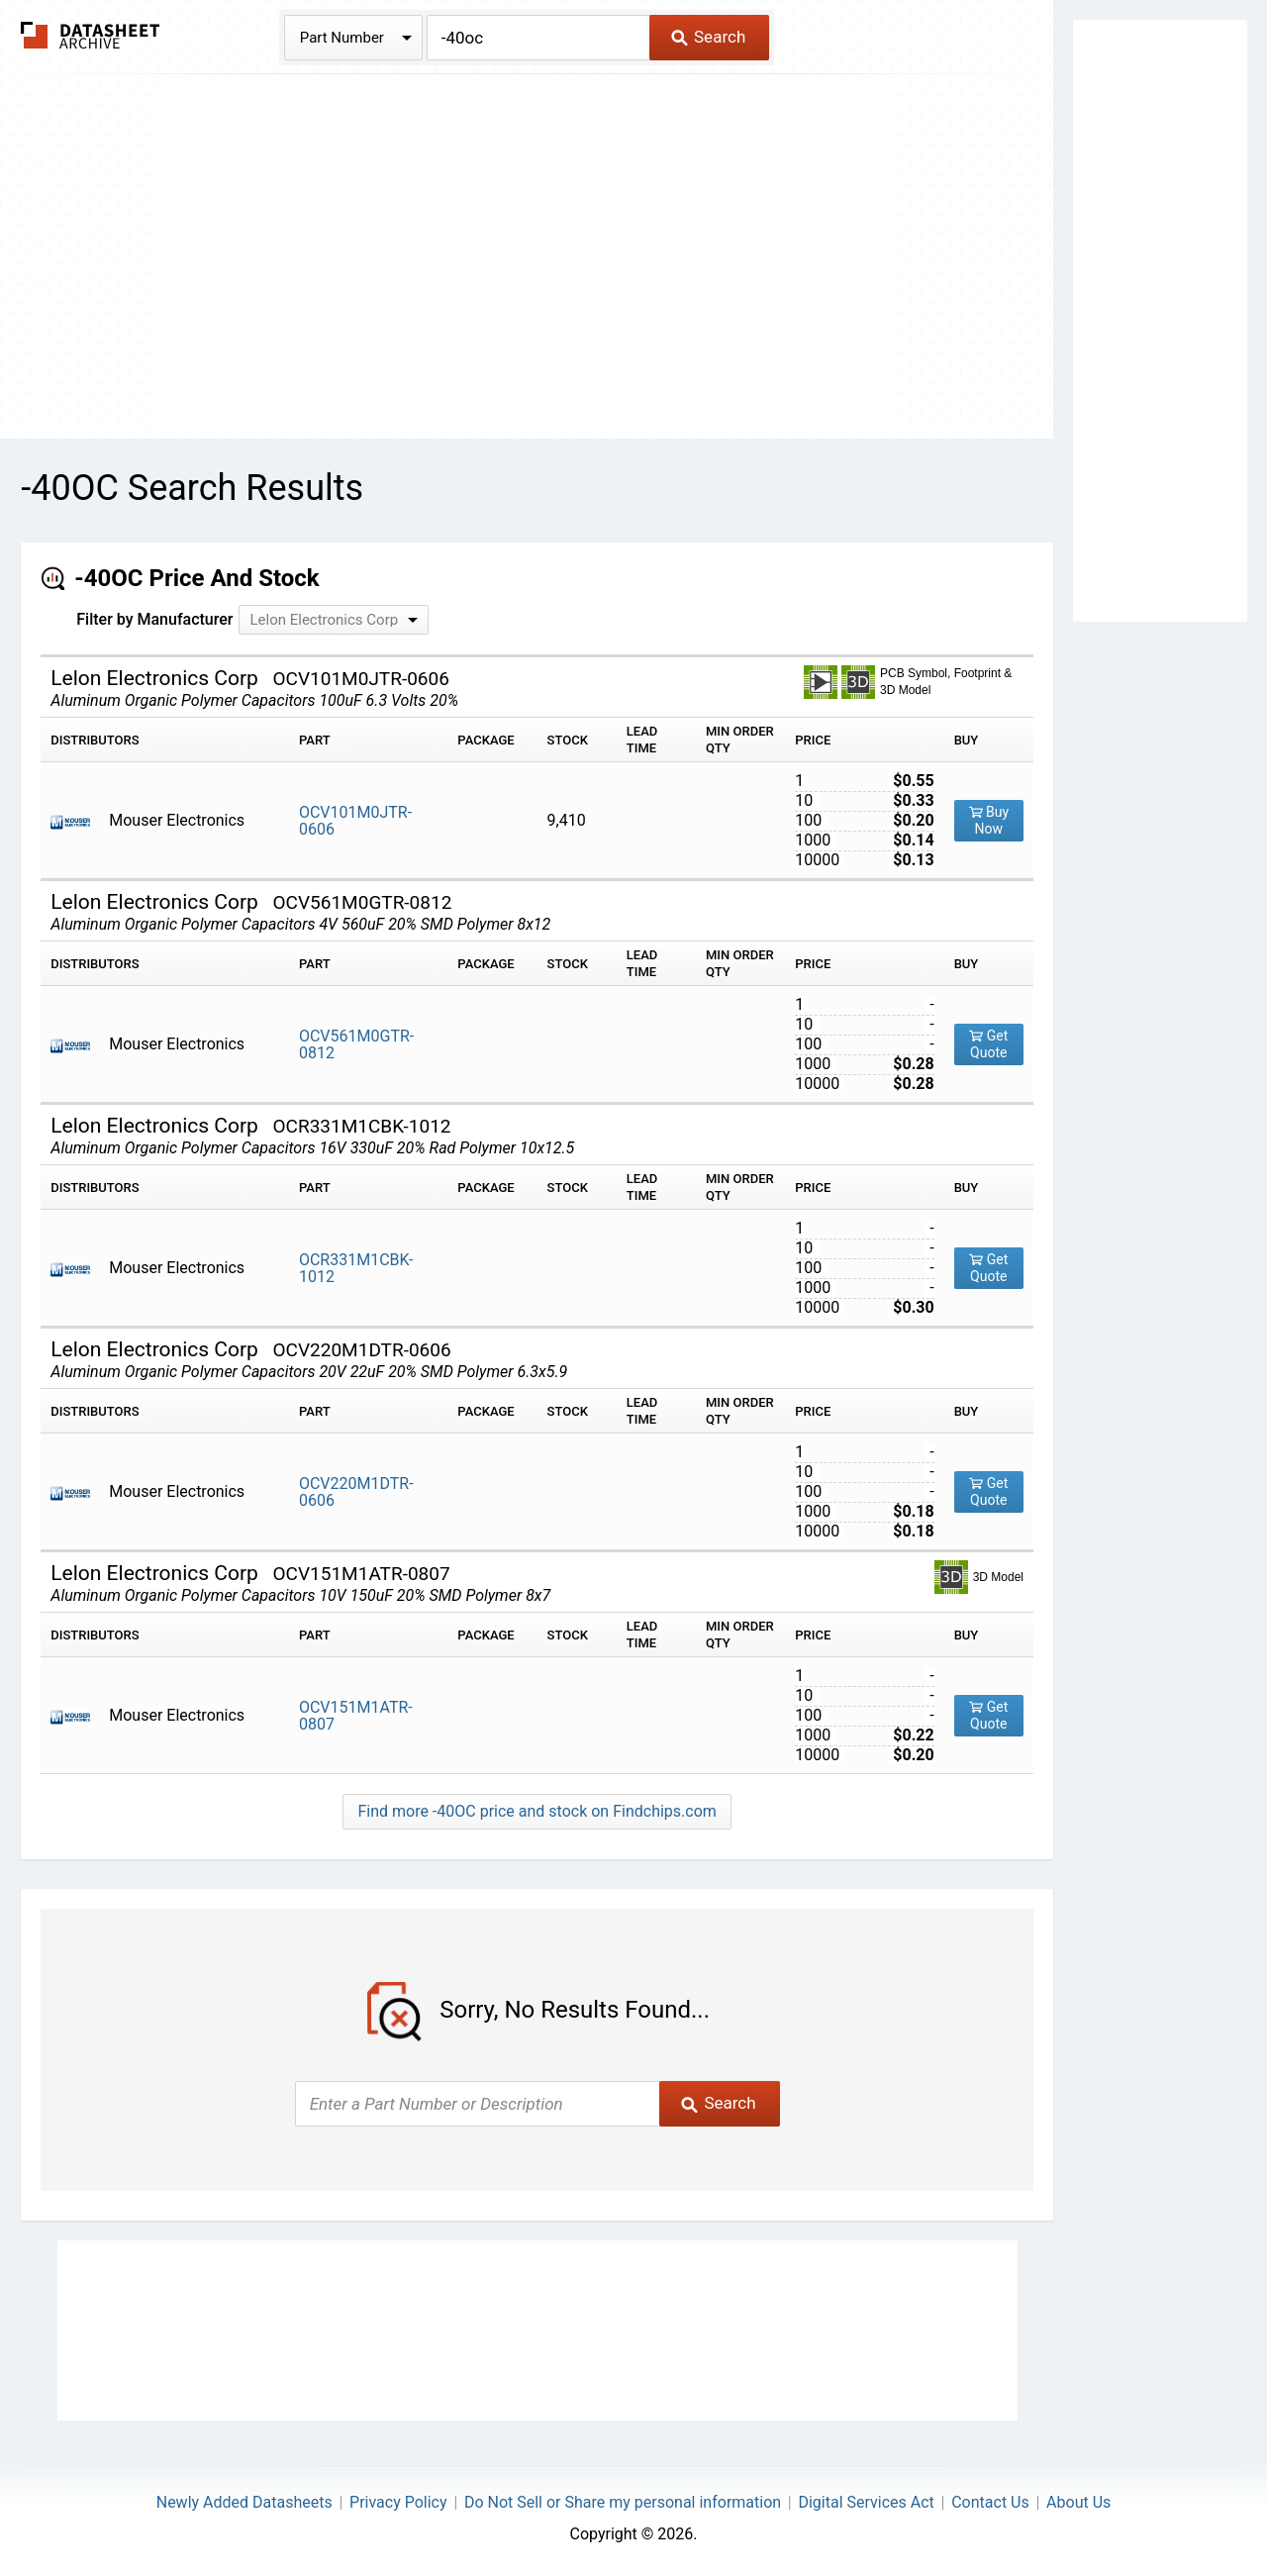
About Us (1078, 2502)
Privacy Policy (398, 2502)
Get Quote (988, 1044)
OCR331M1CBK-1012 (356, 1268)
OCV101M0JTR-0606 (355, 821)
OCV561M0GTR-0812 (356, 1044)
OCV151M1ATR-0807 (356, 1716)
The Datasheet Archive (90, 35)
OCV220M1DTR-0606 (356, 1492)
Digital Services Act (865, 2502)
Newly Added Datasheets (244, 2502)
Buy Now (989, 820)
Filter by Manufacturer (154, 619)
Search (708, 37)
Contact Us (990, 2502)
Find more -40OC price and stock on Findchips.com (536, 1811)
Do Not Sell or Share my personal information (622, 2502)
